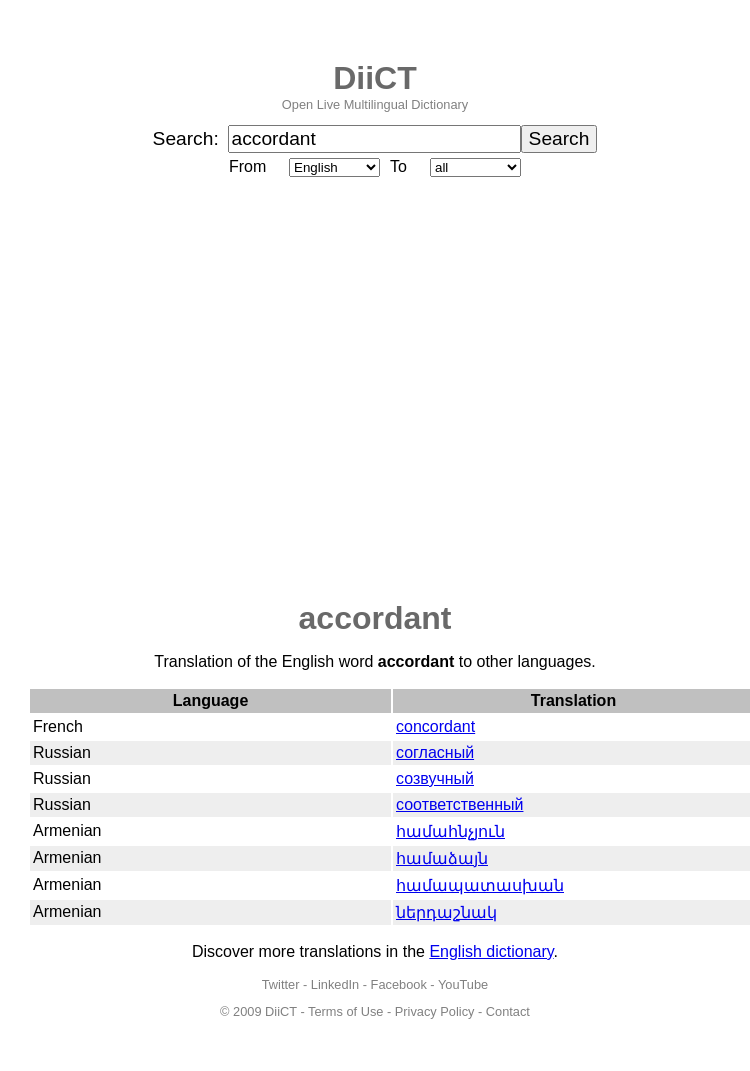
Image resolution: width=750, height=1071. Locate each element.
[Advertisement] (187, 390)
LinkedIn (335, 984)
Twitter (281, 984)
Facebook (399, 984)
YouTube (463, 984)
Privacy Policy (435, 1011)
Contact (508, 1011)
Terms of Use (345, 1011)
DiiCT (375, 78)
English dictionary (491, 951)
